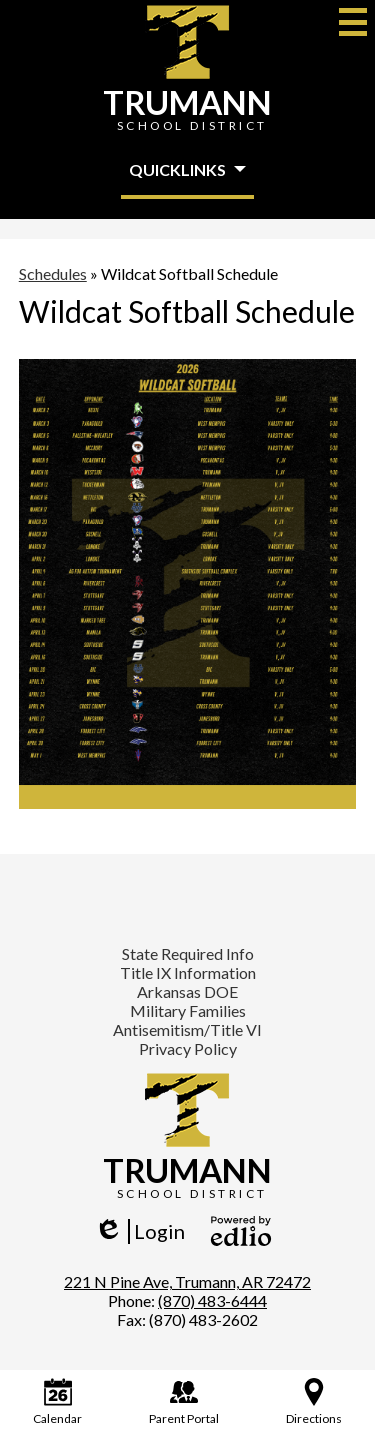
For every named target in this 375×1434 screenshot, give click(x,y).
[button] (187, 171)
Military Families (188, 1010)
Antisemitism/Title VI (187, 1029)
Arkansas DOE (187, 991)
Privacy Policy (188, 1048)
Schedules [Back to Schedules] (53, 273)
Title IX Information (188, 972)
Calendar (57, 1402)
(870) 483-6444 (212, 1300)
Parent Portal (184, 1402)
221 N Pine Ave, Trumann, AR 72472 (187, 1281)
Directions (314, 1402)
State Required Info (188, 953)
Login (139, 1231)
